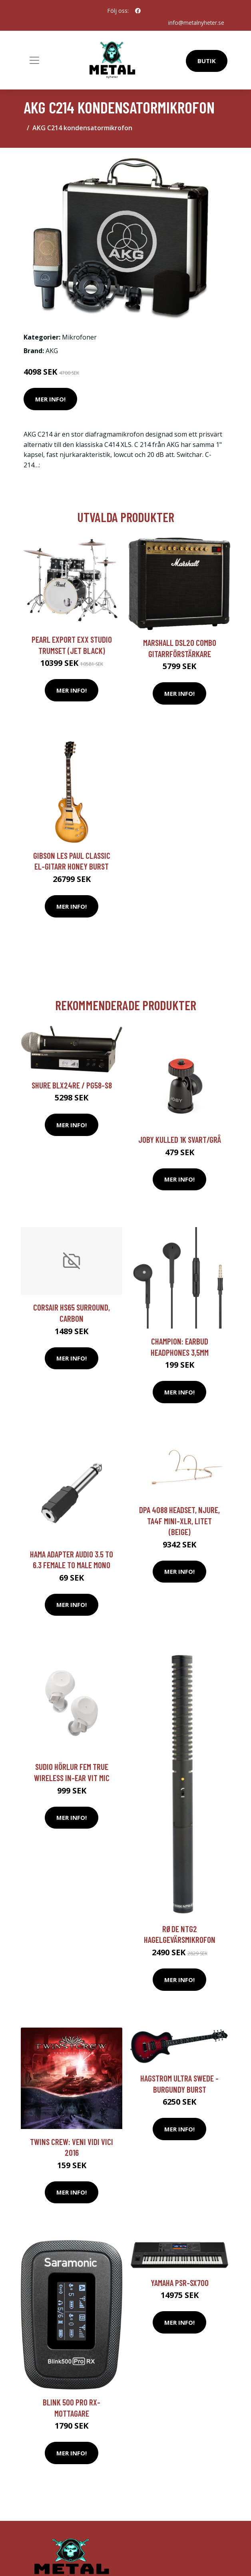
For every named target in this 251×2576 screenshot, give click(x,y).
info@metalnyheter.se (195, 22)
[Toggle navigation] (34, 60)
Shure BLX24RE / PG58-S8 (72, 1085)
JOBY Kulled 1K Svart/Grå (179, 1139)
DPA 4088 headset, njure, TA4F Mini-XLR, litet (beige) (179, 1521)
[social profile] (138, 10)
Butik (206, 61)
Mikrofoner (79, 337)
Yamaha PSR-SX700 (180, 2282)
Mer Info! (50, 399)
